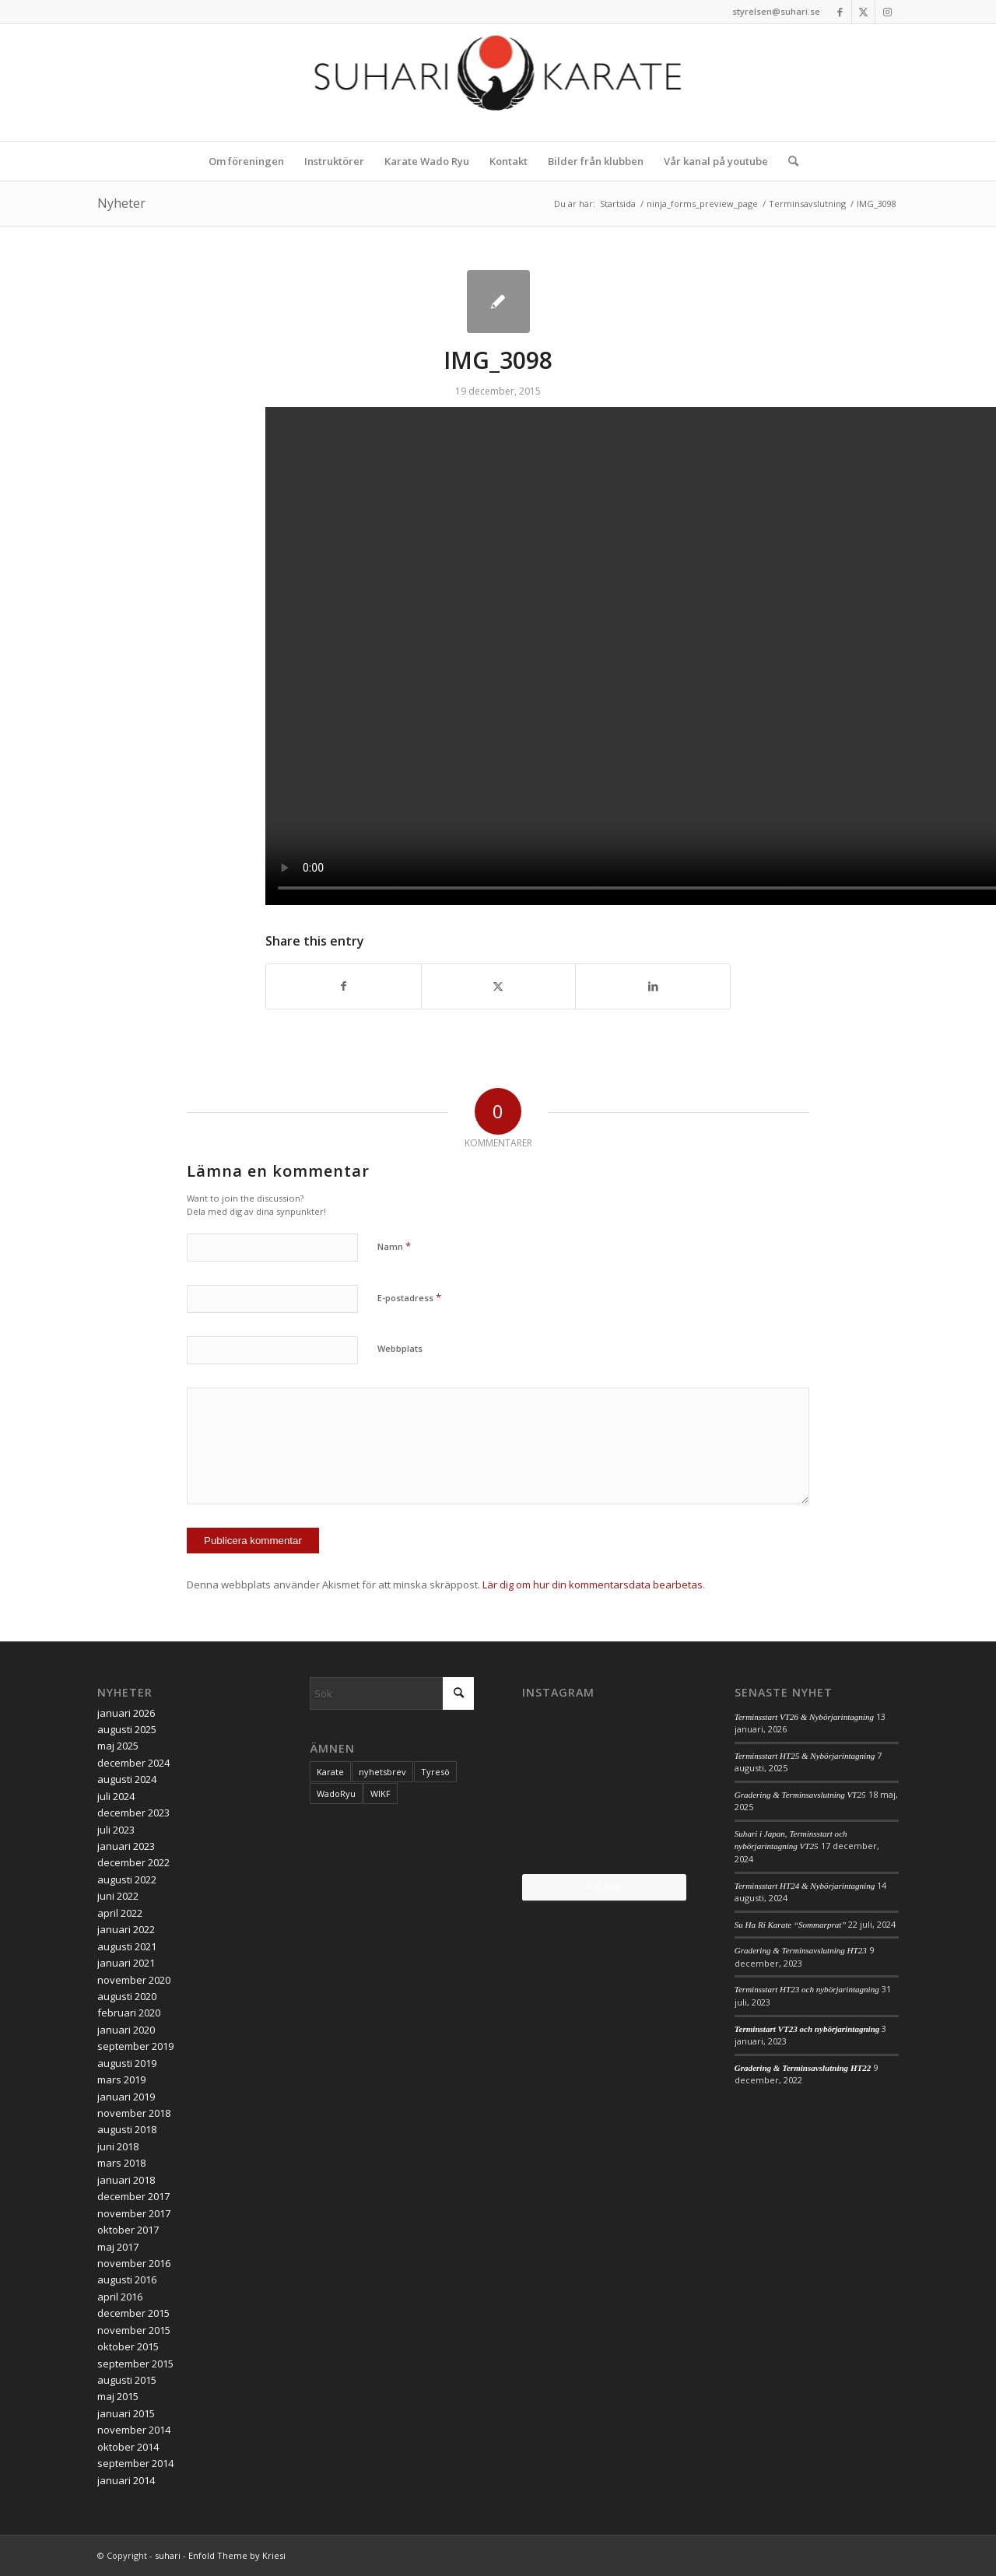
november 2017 (133, 2213)
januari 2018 (126, 2180)
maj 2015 (118, 2396)
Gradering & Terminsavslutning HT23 (801, 1950)
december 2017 (133, 2196)
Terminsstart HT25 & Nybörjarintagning (805, 1755)
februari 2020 (128, 2013)
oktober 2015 (128, 2346)
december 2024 (133, 1763)
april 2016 (119, 2297)
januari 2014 (126, 2480)
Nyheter (121, 203)
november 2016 (133, 2263)
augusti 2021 (126, 1946)
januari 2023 (126, 1846)
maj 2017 (118, 2247)
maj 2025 (118, 1746)
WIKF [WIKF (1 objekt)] (380, 1793)
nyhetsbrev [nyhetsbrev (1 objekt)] (382, 1772)
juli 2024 (116, 1796)
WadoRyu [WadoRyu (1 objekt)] (336, 1793)
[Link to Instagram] (887, 11)
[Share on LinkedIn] (653, 986)
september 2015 (135, 2364)
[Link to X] (863, 11)
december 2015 (133, 2313)
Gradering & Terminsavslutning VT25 (800, 1794)
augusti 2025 (126, 1729)
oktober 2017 (128, 2230)
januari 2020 (126, 2030)
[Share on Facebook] (343, 986)
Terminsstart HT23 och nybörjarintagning (807, 1989)
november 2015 (133, 2330)
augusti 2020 (126, 1996)
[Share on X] (499, 986)
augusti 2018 (126, 2129)
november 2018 (133, 2113)
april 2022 (119, 1913)
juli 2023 (116, 1830)
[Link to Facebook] (840, 11)
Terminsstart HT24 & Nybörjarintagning (805, 1885)
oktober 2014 (128, 2447)
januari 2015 (126, 2413)
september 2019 (135, 2046)
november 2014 (133, 2430)
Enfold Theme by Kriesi (237, 2555)
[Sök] (788, 161)
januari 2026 (126, 1713)
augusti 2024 (126, 1779)
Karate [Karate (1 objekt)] (330, 1772)
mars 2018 (121, 2163)
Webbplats (400, 1348)
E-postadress (409, 1297)
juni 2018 (118, 2146)
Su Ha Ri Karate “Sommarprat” (791, 1924)
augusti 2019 (126, 2063)
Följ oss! (604, 1886)
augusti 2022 (126, 1879)
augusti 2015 (126, 2380)
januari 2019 (126, 2097)
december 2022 (133, 1862)
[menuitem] (246, 161)
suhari (168, 2555)
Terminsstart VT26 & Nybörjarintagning (804, 1716)
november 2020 (133, 1980)
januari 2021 (126, 1963)
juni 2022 (118, 1896)
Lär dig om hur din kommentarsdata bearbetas (592, 1585)
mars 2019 (121, 2079)
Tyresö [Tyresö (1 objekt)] (435, 1772)
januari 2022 (126, 1929)
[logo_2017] (498, 82)
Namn (394, 1246)
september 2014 (135, 2463)
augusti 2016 (126, 2279)
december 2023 (133, 1813)
